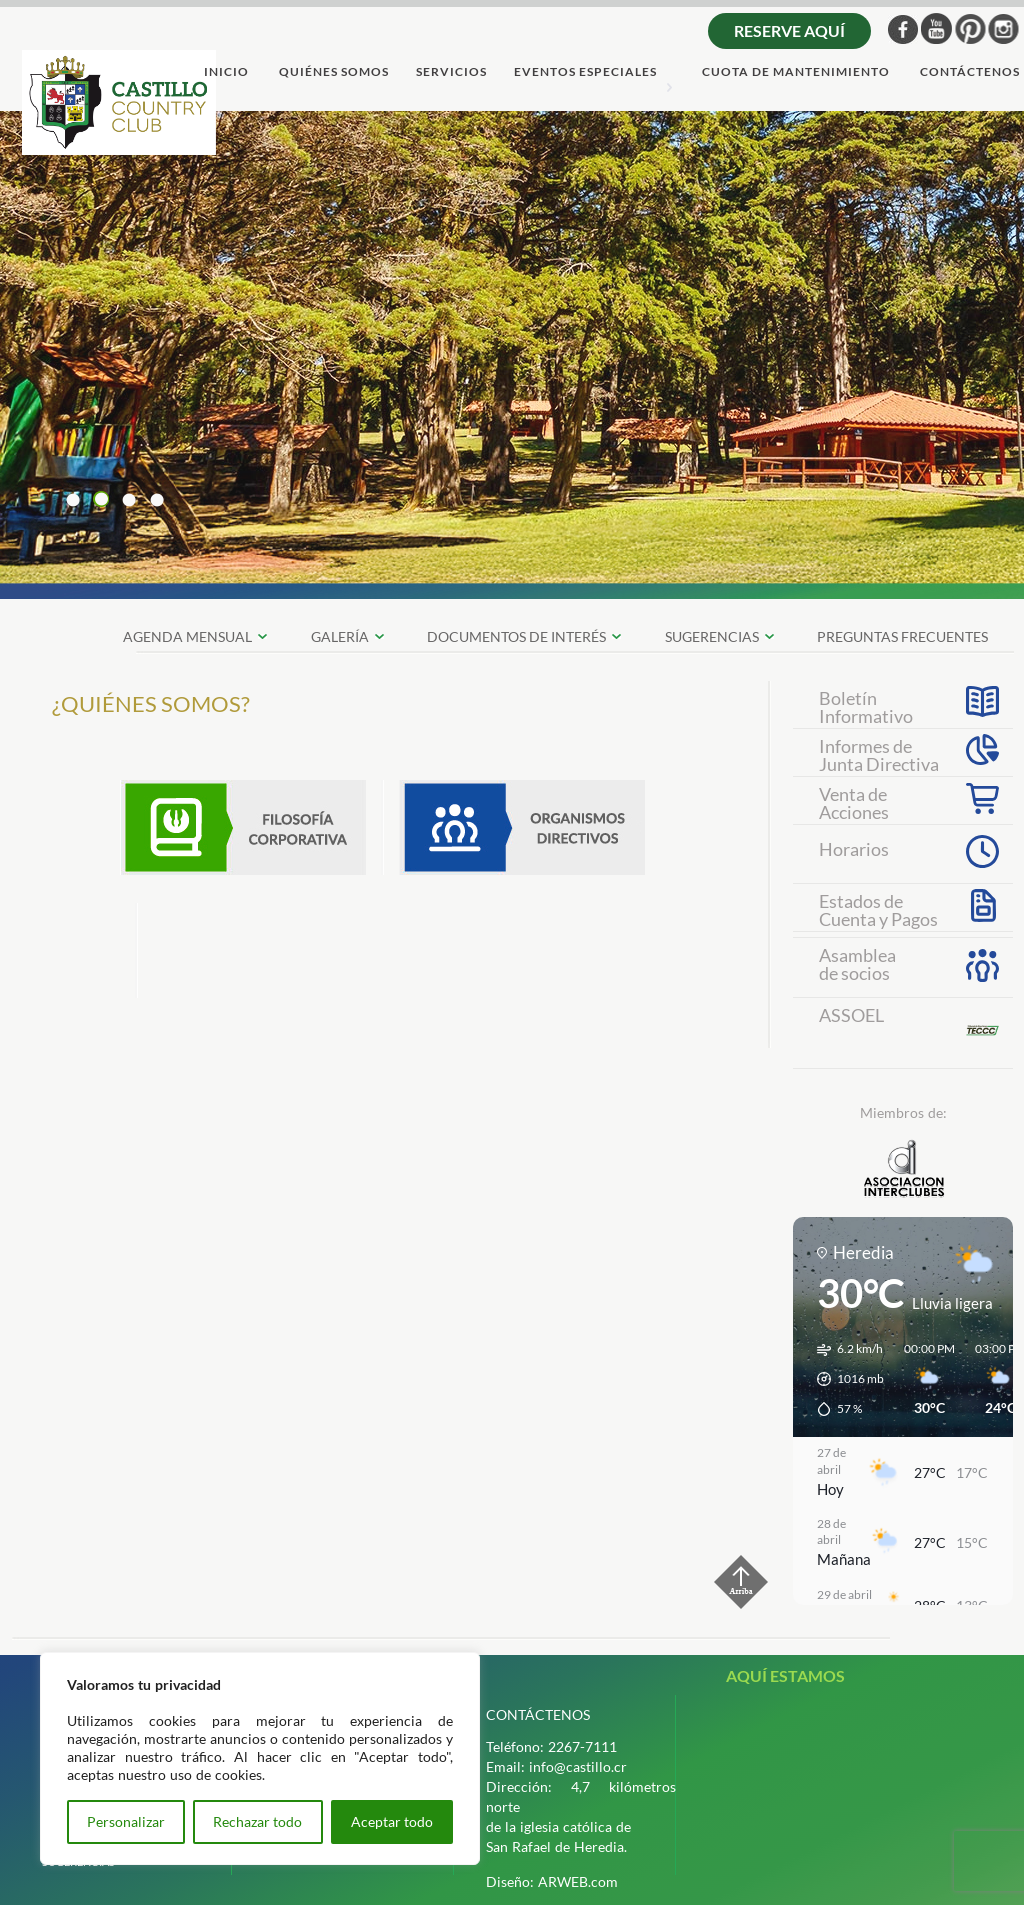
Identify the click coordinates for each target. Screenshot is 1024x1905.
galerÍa (340, 636)
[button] (843, 1379)
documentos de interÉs (516, 636)
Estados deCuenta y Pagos (878, 908)
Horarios (854, 849)
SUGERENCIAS (712, 636)
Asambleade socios (857, 964)
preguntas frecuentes (902, 636)
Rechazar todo (257, 1821)
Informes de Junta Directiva (879, 753)
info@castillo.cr (578, 1766)
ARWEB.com (578, 1881)
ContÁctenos (970, 72)
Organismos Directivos (522, 827)
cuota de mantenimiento (796, 72)
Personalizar (126, 1821)
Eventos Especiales (585, 72)
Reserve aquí (789, 30)
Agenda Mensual (187, 636)
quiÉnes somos (334, 72)
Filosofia (243, 827)
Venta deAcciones (854, 801)
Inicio (226, 72)
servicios (451, 72)
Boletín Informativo (866, 705)
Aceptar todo (392, 1821)
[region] (260, 1758)
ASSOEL (851, 1015)
